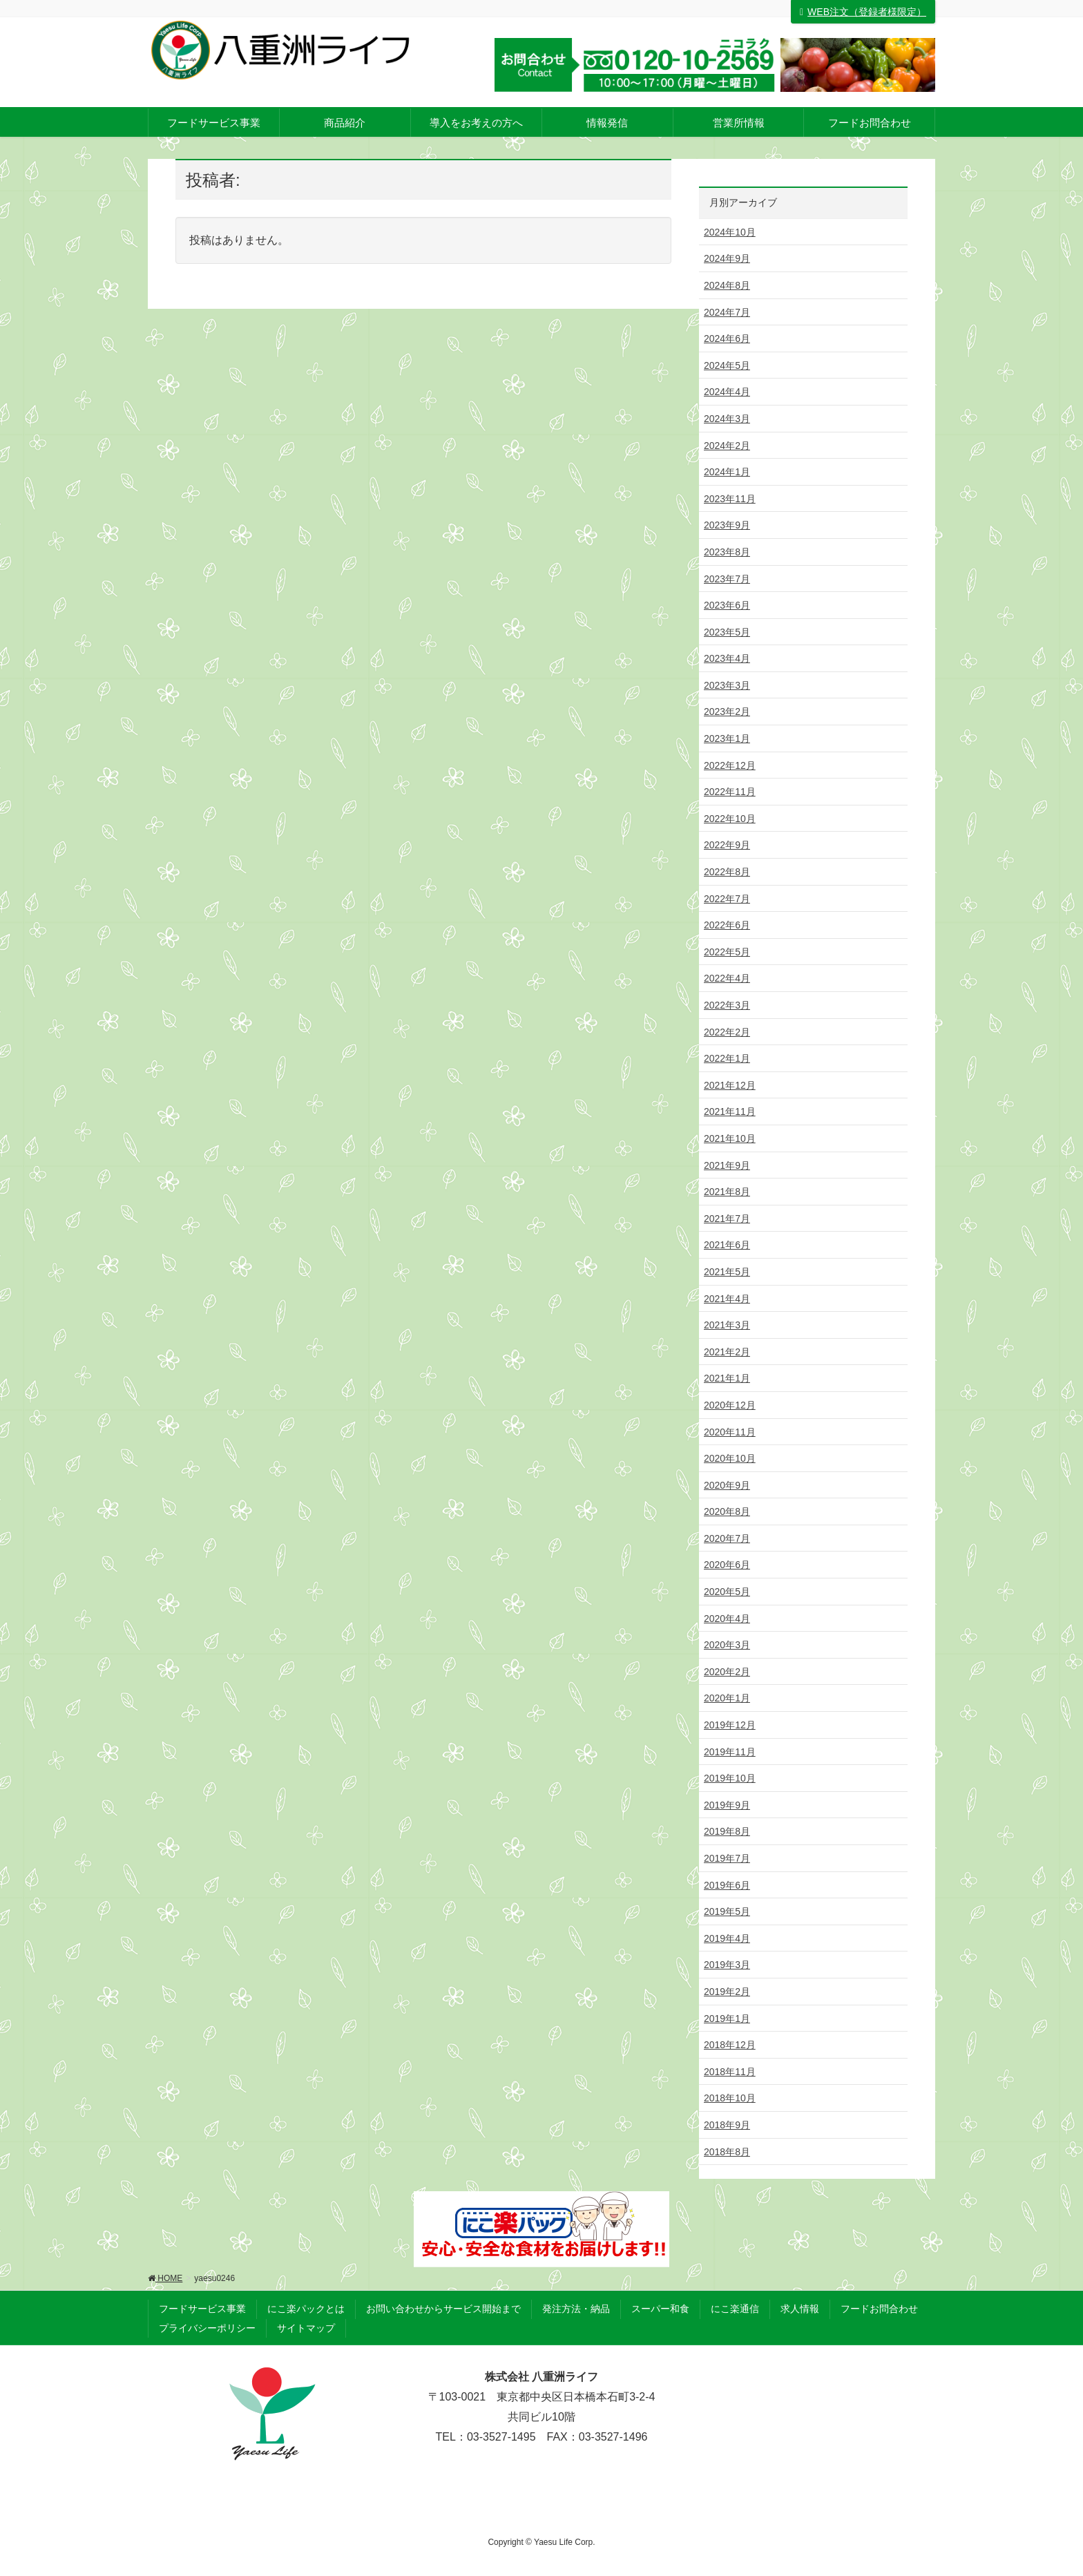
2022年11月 (730, 791)
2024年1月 (727, 471)
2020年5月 (727, 1591)
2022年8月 (727, 871)
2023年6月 (727, 605)
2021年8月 (727, 1191)
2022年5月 (727, 951)
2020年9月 (727, 1485)
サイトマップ (306, 2328)
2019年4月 (727, 1938)
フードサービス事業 (202, 2308)
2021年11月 (730, 1111)
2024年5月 (727, 365)
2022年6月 (727, 925)
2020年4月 (727, 1618)
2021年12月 (730, 1085)
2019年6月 (727, 1885)
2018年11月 (730, 2071)
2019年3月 (727, 1964)
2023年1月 (727, 738)
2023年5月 (727, 632)
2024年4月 (727, 391)
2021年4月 (727, 1298)
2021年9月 (727, 1165)
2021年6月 (727, 1244)
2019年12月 (730, 1724)
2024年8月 (727, 285)
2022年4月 (727, 978)
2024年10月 (730, 232)
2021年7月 (727, 1218)
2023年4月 (727, 658)
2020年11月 (730, 1432)
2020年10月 (730, 1458)
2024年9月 (727, 258)
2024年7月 (727, 312)
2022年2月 (727, 1032)
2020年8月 (727, 1511)
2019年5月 (727, 1911)
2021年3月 (727, 1324)
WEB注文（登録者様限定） (863, 11)
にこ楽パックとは (306, 2308)
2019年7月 (727, 1858)
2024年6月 (727, 338)
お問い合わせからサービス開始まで (443, 2308)
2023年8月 (727, 551)
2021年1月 (727, 1378)
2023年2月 (727, 711)
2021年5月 (727, 1271)
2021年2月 (727, 1351)
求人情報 (799, 2308)
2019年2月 (727, 1991)
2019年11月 (730, 1751)
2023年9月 (727, 525)
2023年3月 (727, 685)
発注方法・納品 (576, 2308)
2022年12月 (730, 765)
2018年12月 (730, 2044)
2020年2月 (727, 1671)
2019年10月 (730, 1778)
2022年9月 (727, 844)
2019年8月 (727, 1831)
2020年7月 (727, 1538)
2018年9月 (727, 2124)
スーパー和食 (660, 2308)
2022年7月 (727, 898)
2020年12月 (730, 1405)
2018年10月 (730, 2097)
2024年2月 (727, 445)
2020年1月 (727, 1698)
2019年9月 (727, 1805)
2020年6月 (727, 1564)
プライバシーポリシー (207, 2328)
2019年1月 (727, 2018)
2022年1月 (727, 1058)
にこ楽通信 (735, 2308)
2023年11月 (730, 498)
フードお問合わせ (879, 2308)
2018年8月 (727, 2151)
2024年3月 (727, 418)
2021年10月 (730, 1138)
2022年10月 (730, 818)
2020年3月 (727, 1644)
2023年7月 (727, 578)
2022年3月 (727, 1005)
